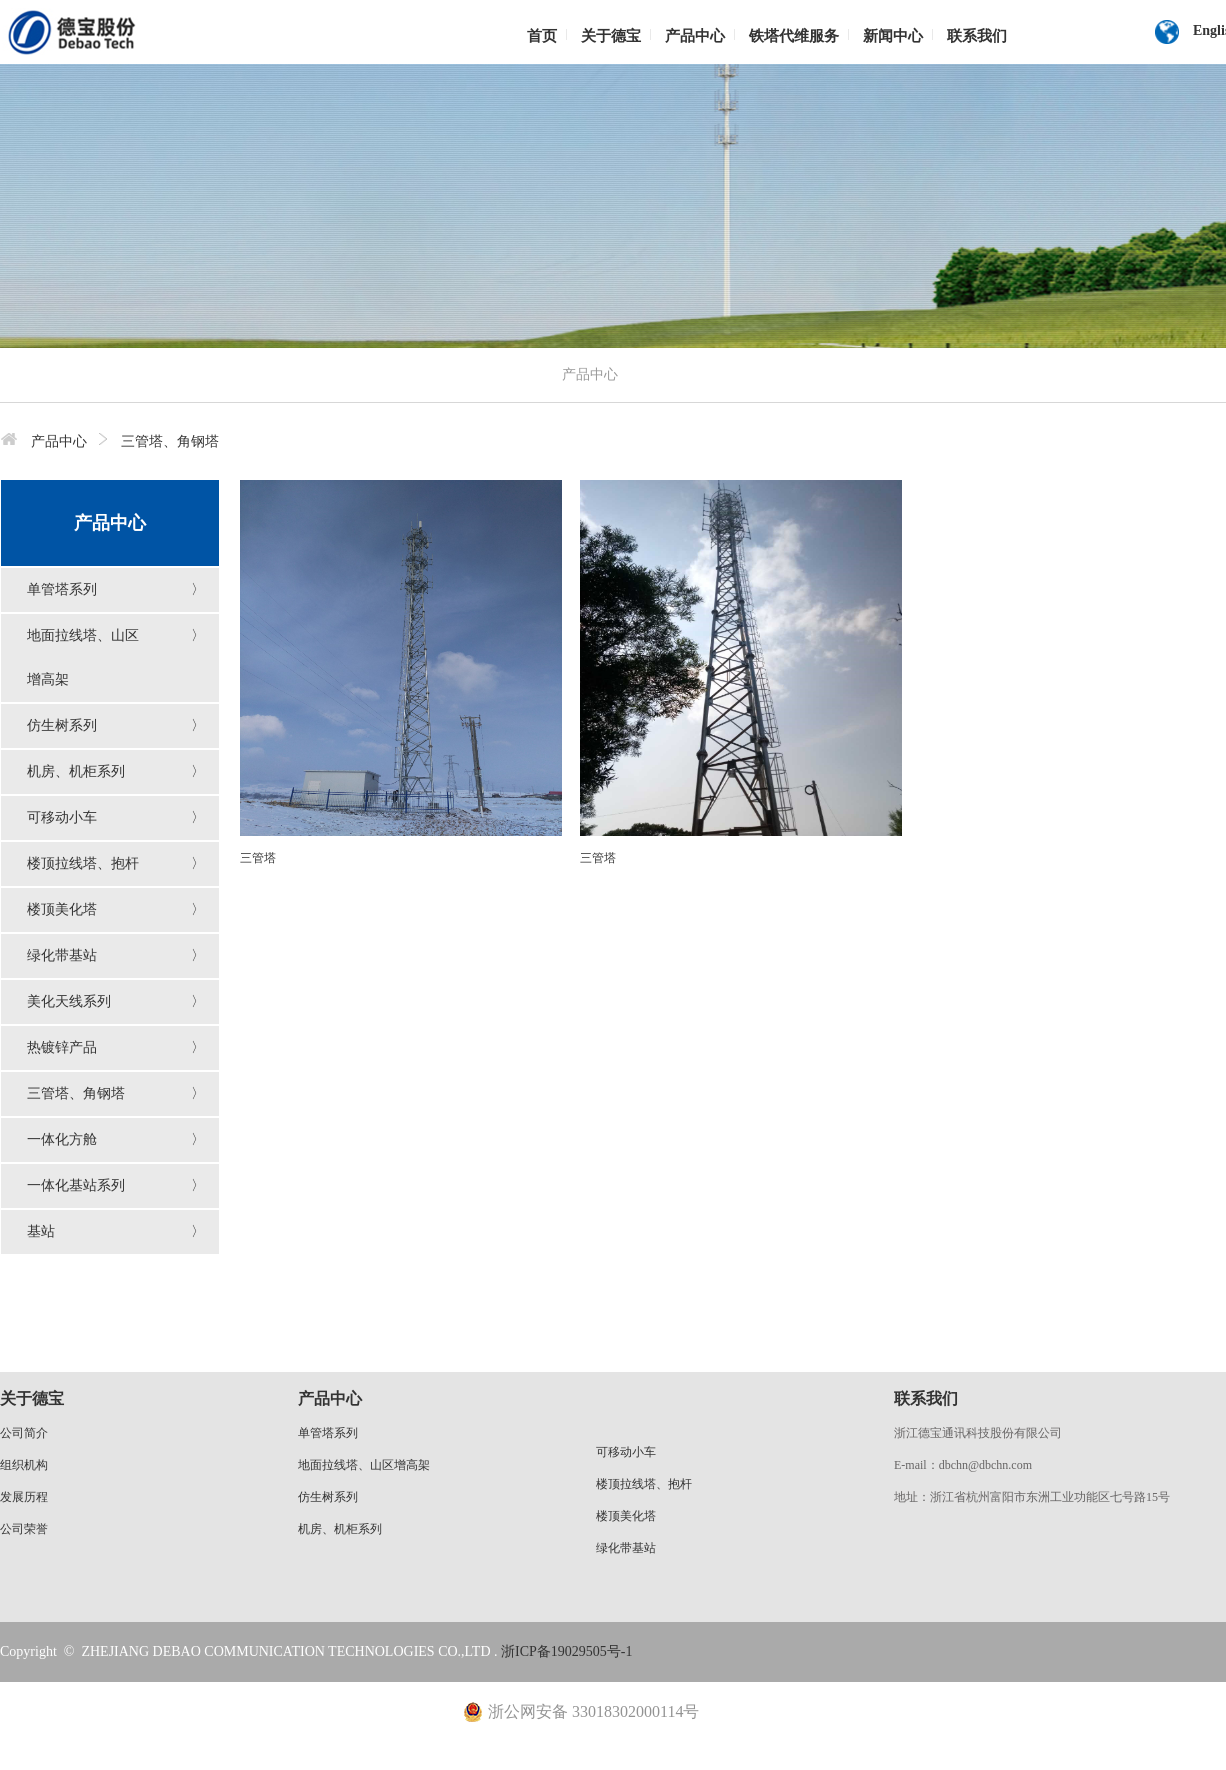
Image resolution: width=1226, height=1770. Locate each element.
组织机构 (24, 1465)
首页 (542, 36)
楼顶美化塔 (62, 909)
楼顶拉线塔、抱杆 (83, 863)
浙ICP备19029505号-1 (566, 1651)
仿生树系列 (62, 725)
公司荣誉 (24, 1529)
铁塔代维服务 (794, 36)
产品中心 (695, 36)
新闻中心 (893, 36)
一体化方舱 (62, 1139)
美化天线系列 (69, 1001)
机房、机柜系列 (76, 771)
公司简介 (24, 1433)
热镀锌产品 (62, 1047)
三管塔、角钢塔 (76, 1093)
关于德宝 (611, 36)
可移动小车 (62, 817)
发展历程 (24, 1497)
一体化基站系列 (76, 1185)
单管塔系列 (62, 589)
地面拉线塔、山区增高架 (364, 1465)
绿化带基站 (62, 955)
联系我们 (977, 36)
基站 (41, 1231)
